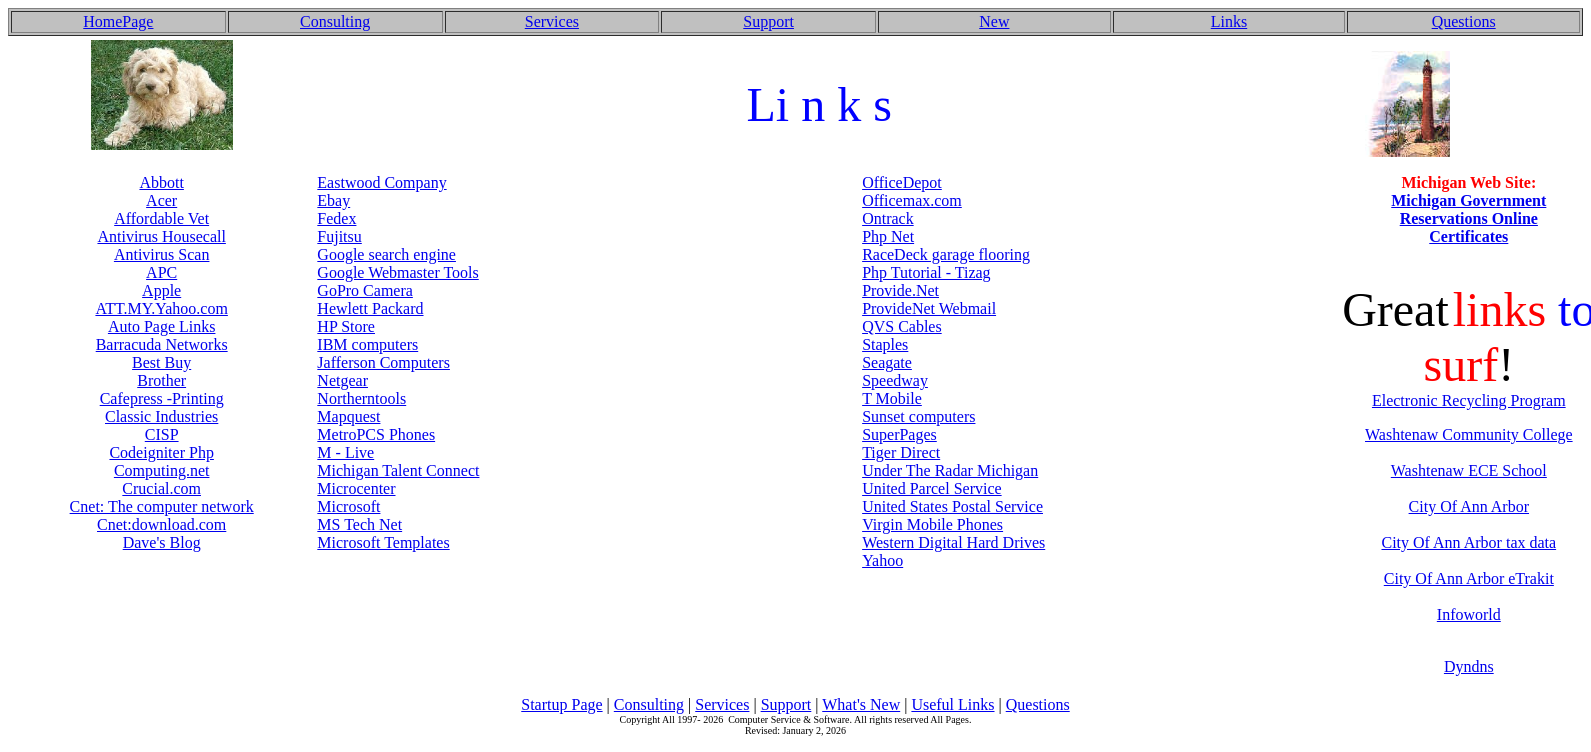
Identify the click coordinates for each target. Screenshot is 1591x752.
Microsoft (348, 506)
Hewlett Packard (370, 308)
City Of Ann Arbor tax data (1468, 542)
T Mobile (892, 398)
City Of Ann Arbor (1469, 506)
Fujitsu (339, 236)
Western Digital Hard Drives (953, 542)
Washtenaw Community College (1469, 434)
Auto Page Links (162, 326)
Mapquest (348, 416)
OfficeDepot (902, 182)
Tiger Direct (901, 452)
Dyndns (1469, 666)
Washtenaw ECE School (1469, 470)
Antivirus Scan (162, 254)
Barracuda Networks (162, 344)
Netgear (342, 380)
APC (161, 272)
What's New (861, 704)
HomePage (118, 21)
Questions (1464, 21)
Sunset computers (918, 416)
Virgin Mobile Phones (932, 524)
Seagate (887, 362)
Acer (161, 200)
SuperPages (899, 434)
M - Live (345, 452)
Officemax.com (912, 200)
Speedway (895, 380)
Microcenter (356, 488)
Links (1229, 21)
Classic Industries (161, 416)
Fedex (336, 218)
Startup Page (561, 704)
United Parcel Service (932, 488)
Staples (885, 344)
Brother (161, 380)
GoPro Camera (365, 290)
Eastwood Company (381, 182)
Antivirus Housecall (161, 236)
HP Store (346, 326)
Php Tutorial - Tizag (926, 272)
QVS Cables (902, 326)
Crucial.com (161, 488)
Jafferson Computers (383, 362)
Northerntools (361, 398)
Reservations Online (1469, 218)
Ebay (333, 200)
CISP (162, 434)
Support (768, 21)
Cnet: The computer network (162, 506)
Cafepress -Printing (162, 398)
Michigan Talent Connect (398, 470)
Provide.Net (900, 290)
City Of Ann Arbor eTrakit (1469, 578)
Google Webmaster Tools (397, 272)
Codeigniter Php (161, 452)
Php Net (888, 236)
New (994, 21)
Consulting (335, 21)
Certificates (1468, 236)
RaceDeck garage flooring (946, 254)
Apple (161, 290)
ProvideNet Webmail (929, 308)
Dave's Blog (162, 542)
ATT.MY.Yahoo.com (161, 308)
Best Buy (161, 362)
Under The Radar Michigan (950, 470)
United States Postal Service (952, 506)
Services (552, 21)
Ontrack (888, 218)
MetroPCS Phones (376, 434)
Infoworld (1469, 614)
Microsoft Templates (383, 542)
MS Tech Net (359, 524)
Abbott (161, 182)
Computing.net (162, 470)
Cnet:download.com (161, 524)
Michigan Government (1468, 200)
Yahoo (882, 560)
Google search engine (386, 254)
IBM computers (367, 344)
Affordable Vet (161, 218)
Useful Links (952, 704)
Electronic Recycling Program (1469, 400)
